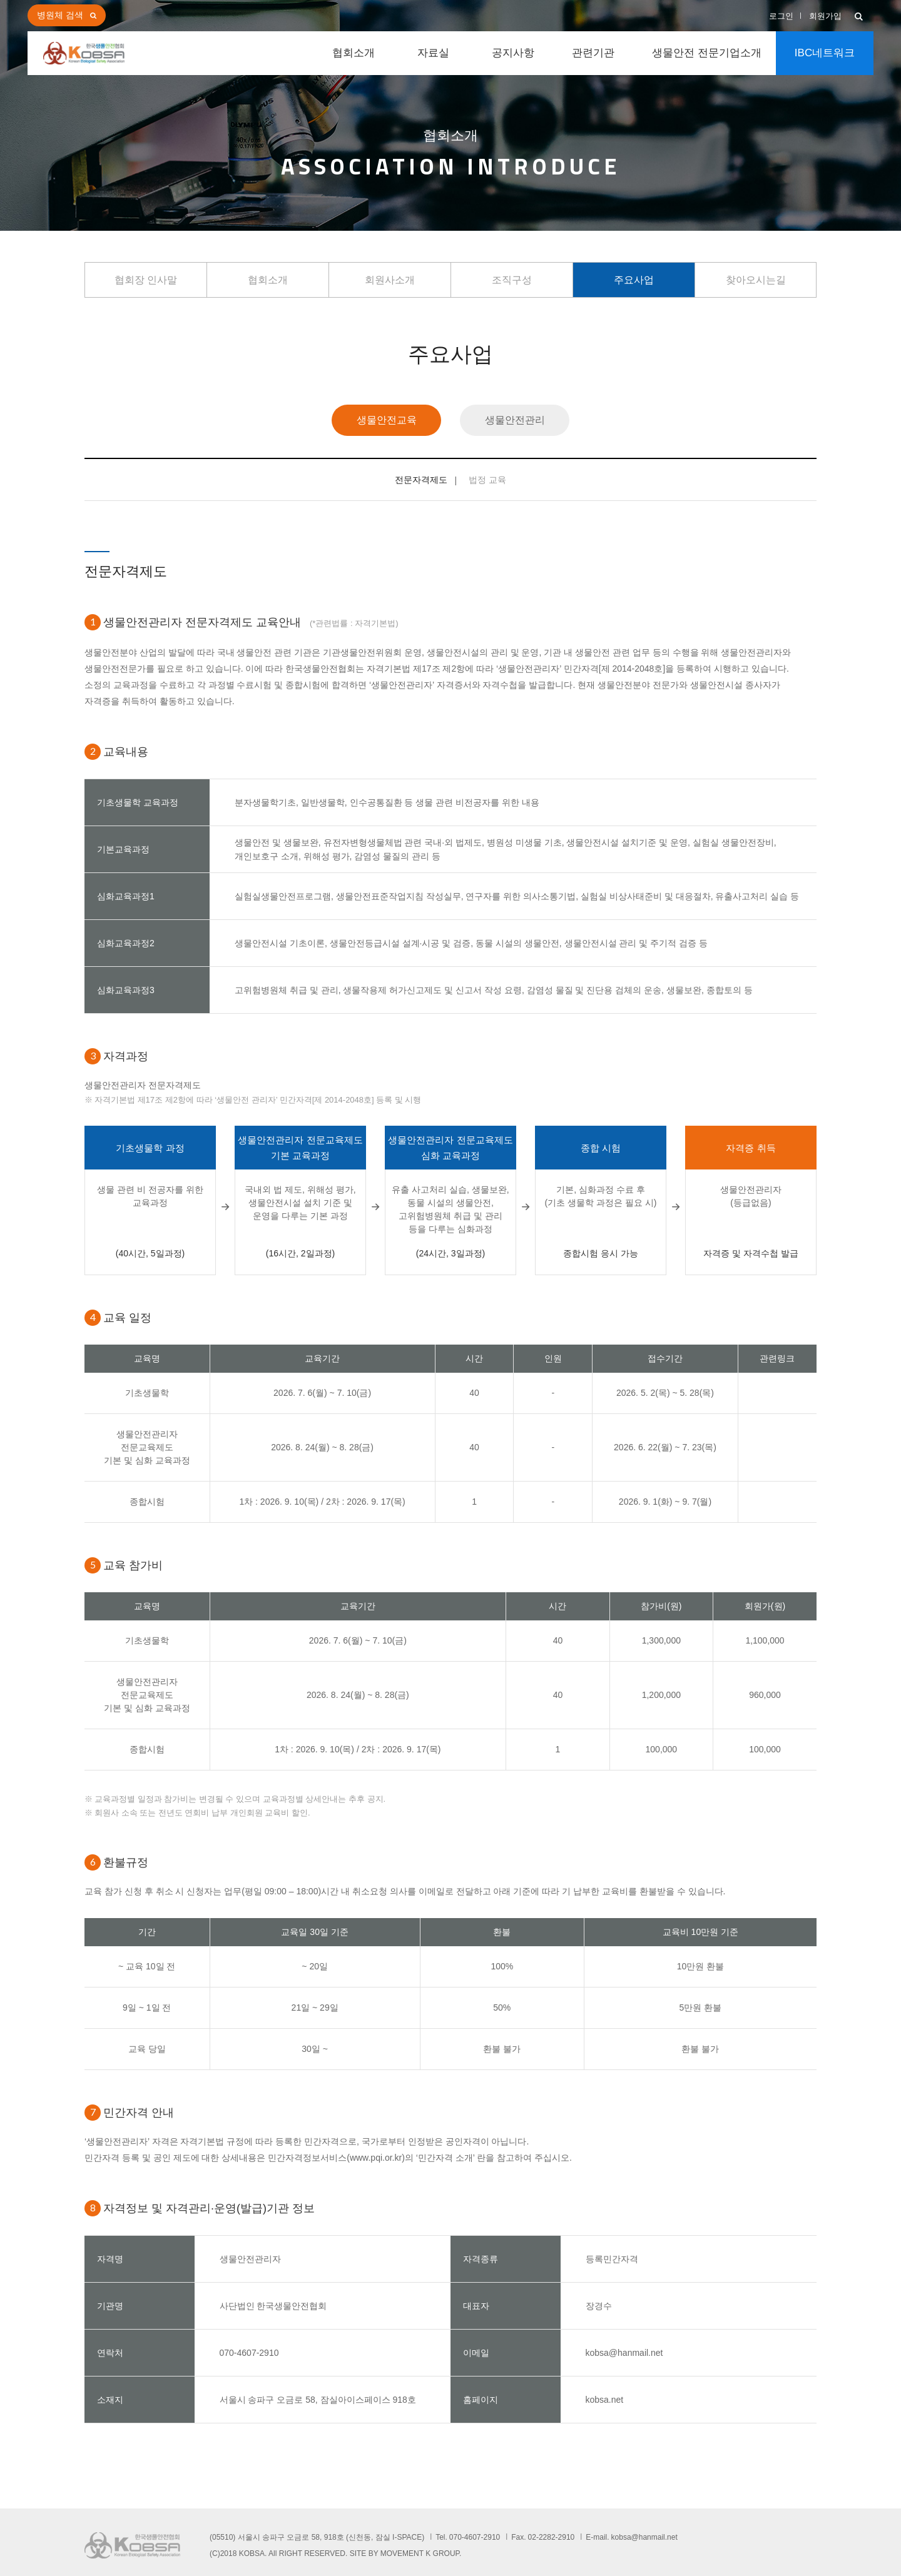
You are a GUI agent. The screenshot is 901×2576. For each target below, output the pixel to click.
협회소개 (353, 53)
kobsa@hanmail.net (624, 2353)
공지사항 (513, 53)
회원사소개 (390, 280)
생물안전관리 (515, 420)
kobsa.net (605, 2400)
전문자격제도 (421, 480)
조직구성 (512, 280)
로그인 (781, 16)
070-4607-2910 (249, 2353)
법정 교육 (487, 480)
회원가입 (825, 16)
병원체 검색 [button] (60, 15)
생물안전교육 (387, 420)
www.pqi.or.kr (376, 2158)
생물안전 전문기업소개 (706, 53)
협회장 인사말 (146, 280)
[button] (859, 17)
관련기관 (593, 53)
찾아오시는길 (756, 280)
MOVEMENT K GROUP (419, 2553)
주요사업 (634, 280)
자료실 (433, 53)
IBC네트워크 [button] (825, 53)
